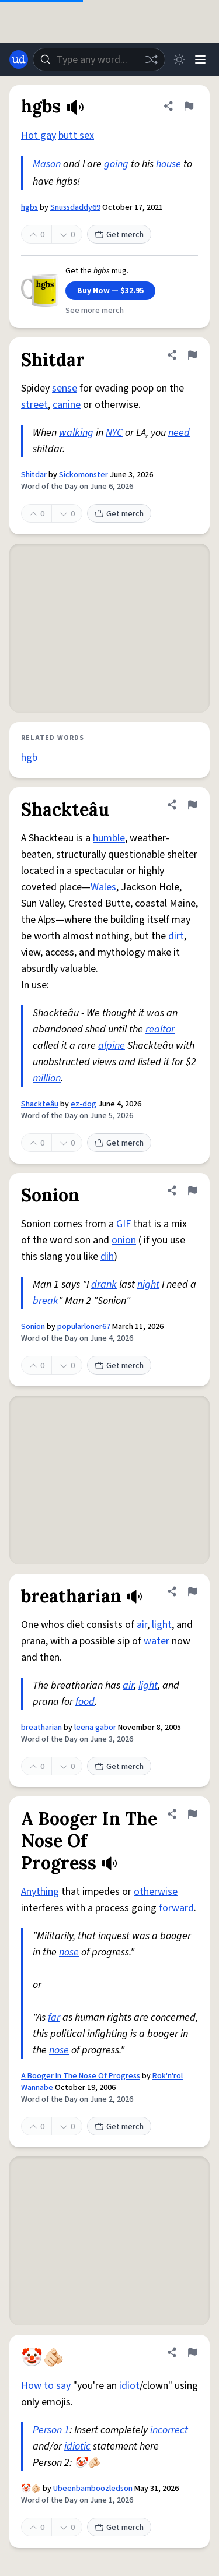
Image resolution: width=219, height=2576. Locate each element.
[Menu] (200, 59)
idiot (129, 2385)
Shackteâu (39, 1104)
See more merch (94, 310)
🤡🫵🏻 (31, 2488)
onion (124, 1240)
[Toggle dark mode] (179, 59)
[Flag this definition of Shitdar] (192, 355)
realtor (160, 1029)
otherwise (156, 1891)
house (168, 164)
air (142, 1625)
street (34, 404)
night (148, 1284)
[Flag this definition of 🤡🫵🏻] (192, 2352)
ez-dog (83, 1104)
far (54, 2017)
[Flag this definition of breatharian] (192, 1591)
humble (109, 838)
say (63, 2385)
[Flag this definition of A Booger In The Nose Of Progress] (192, 1814)
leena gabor (95, 1727)
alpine (111, 1045)
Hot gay (38, 135)
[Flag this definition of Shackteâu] (192, 804)
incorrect (169, 2430)
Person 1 (51, 2430)
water (156, 1641)
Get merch (119, 235)
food (85, 1701)
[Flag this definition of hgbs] (188, 106)
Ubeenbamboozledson (93, 2488)
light (162, 1625)
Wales (103, 887)
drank (104, 1284)
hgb (29, 757)
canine (67, 404)
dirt (176, 936)
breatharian (41, 1727)
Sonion (33, 1327)
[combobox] (99, 59)
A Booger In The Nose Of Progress (80, 2076)
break (45, 1301)
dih (107, 1256)
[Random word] (151, 59)
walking (76, 432)
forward (176, 1908)
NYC (114, 432)
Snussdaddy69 (75, 207)
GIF (123, 1224)
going (116, 164)
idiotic (77, 2446)
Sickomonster (83, 475)
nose (69, 1952)
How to (37, 2385)
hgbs (29, 207)
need (179, 432)
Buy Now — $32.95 (110, 291)
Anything (40, 1891)
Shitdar (34, 475)
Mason (47, 164)
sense (64, 388)
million (47, 1078)
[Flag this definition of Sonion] (192, 1190)
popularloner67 (83, 1327)
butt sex (76, 135)
